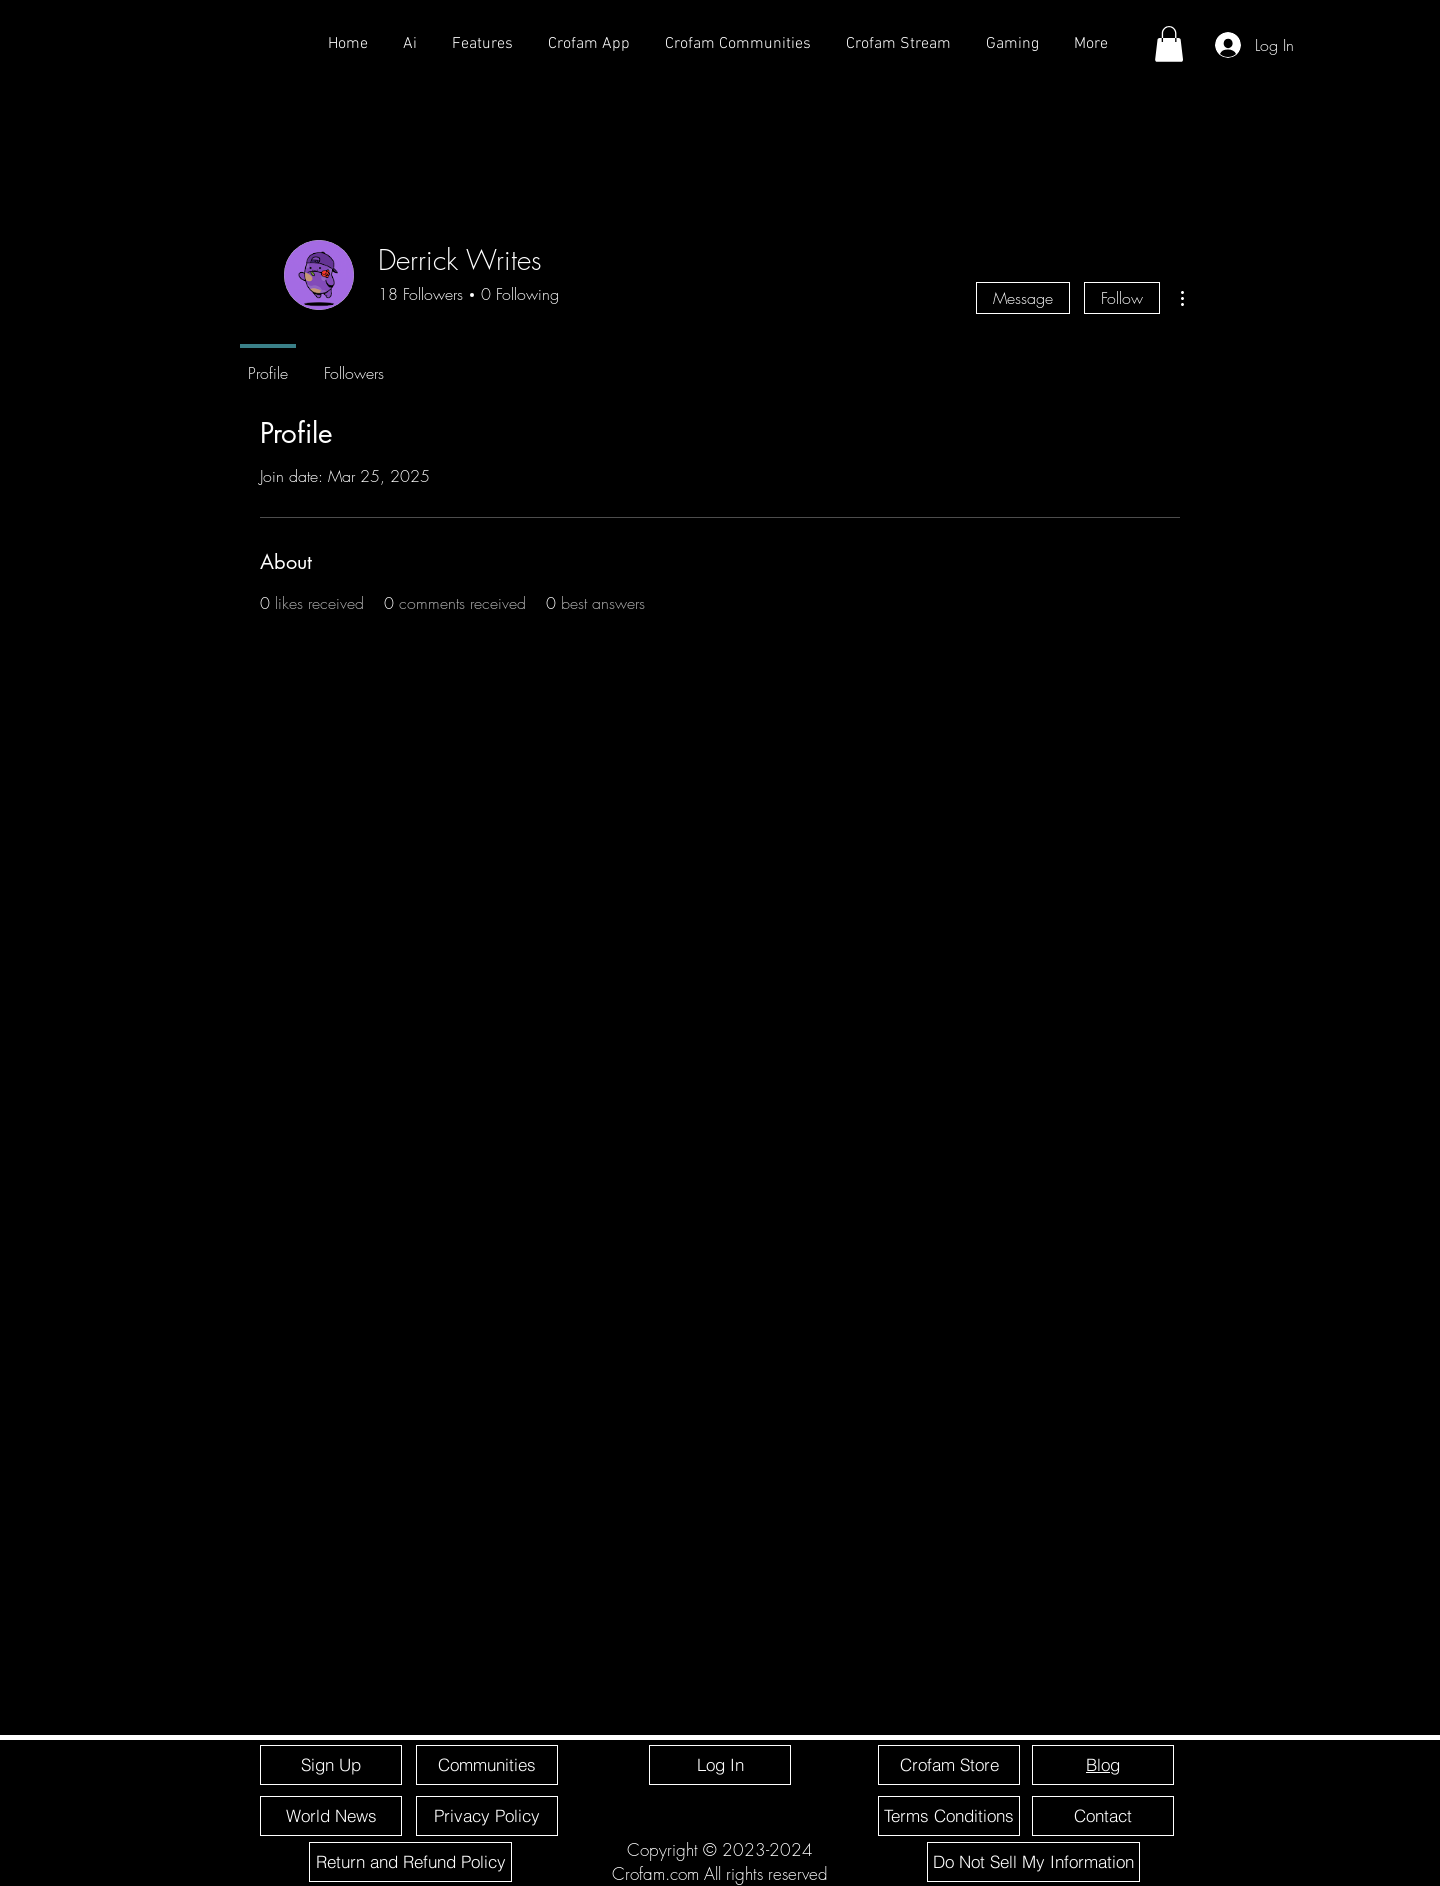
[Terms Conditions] (949, 1816)
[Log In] (720, 1765)
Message (1023, 298)
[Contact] (1103, 1816)
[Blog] (1103, 1765)
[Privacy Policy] (487, 1816)
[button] (1169, 44)
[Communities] (487, 1765)
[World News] (331, 1816)
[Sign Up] (331, 1765)
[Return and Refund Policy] (410, 1862)
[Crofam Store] (949, 1765)
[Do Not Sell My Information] (1033, 1862)
